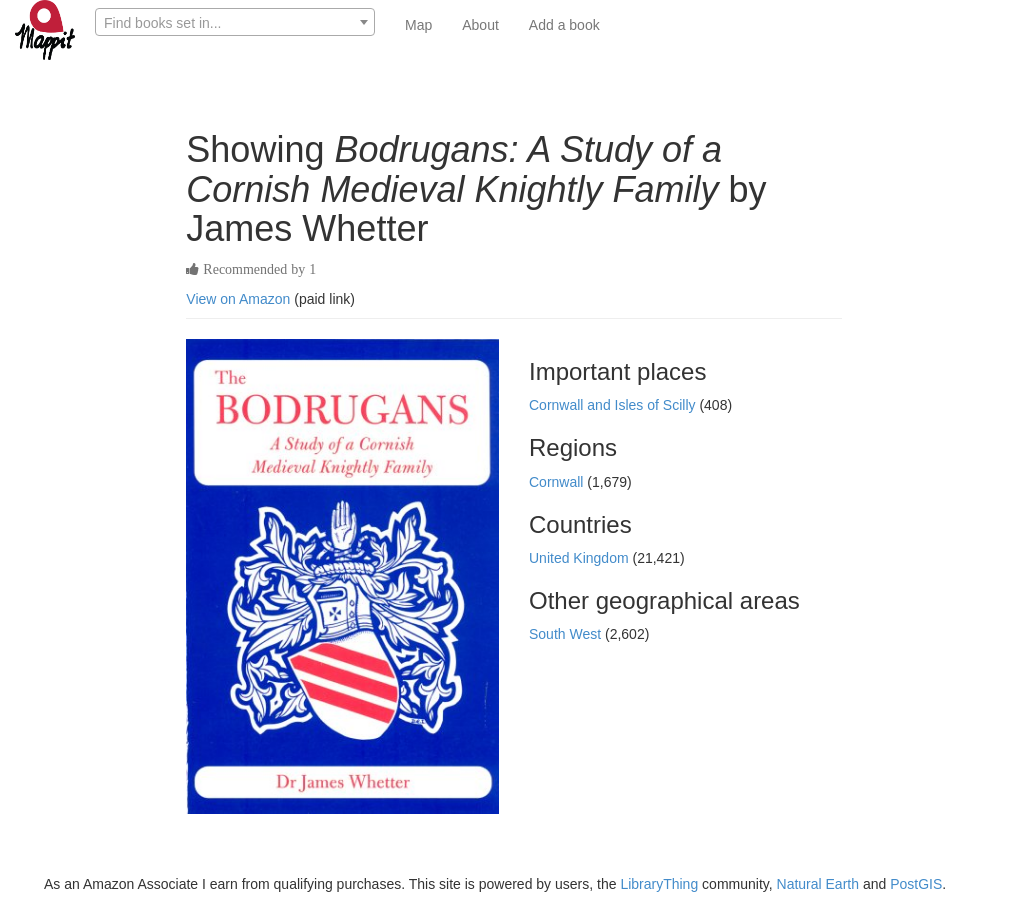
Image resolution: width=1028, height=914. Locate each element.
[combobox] (235, 22)
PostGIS (916, 884)
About (480, 25)
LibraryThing (659, 884)
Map (418, 25)
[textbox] (235, 23)
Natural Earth (818, 884)
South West (567, 634)
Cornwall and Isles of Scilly (614, 405)
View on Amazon (238, 299)
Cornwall (558, 482)
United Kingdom (581, 558)
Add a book (564, 25)
